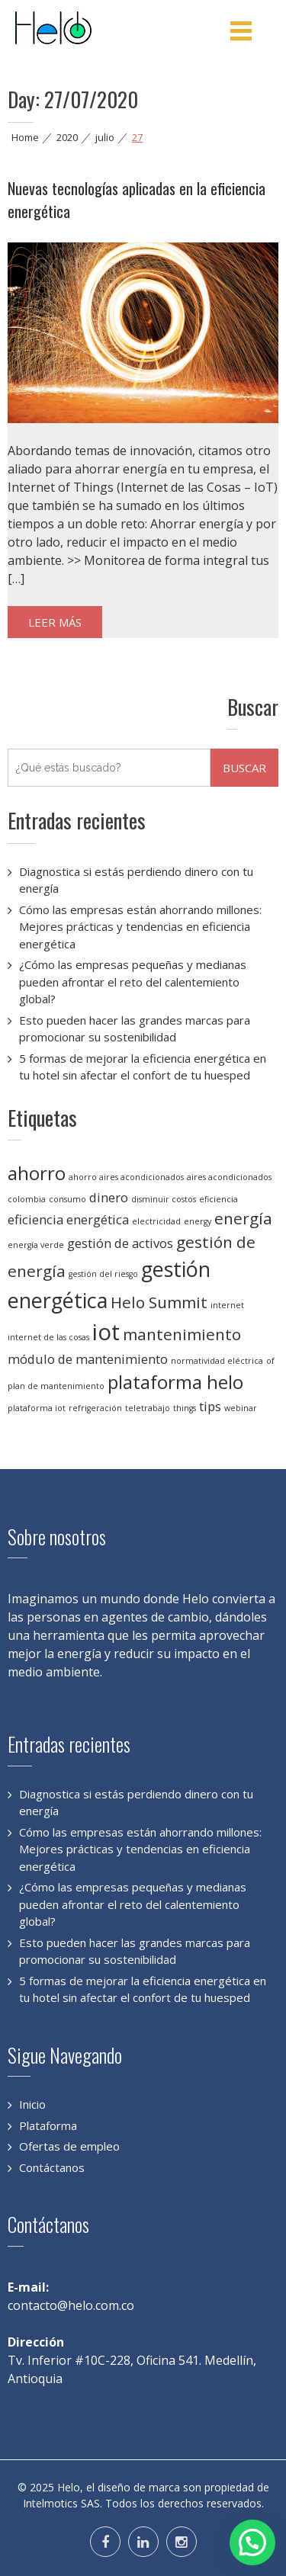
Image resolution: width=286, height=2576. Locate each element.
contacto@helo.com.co (71, 2305)
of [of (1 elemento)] (270, 1360)
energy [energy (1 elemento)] (197, 1221)
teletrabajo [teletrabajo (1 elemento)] (147, 1408)
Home (25, 137)
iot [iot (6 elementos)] (106, 1332)
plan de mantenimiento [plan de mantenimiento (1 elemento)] (56, 1386)
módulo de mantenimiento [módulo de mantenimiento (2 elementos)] (88, 1359)
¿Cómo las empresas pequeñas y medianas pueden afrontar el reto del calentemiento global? (132, 981)
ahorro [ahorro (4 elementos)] (37, 1172)
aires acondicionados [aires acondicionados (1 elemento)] (229, 1177)
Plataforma (48, 2125)
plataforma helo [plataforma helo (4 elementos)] (175, 1381)
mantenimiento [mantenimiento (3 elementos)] (182, 1334)
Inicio (32, 2104)
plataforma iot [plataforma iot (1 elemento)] (37, 1408)
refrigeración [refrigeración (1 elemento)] (95, 1408)
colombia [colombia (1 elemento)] (27, 1199)
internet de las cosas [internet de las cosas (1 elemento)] (48, 1337)
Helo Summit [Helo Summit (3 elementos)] (159, 1302)
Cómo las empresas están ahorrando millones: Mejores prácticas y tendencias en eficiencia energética (140, 926)
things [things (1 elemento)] (184, 1408)
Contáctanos (52, 2167)
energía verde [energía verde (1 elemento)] (36, 1245)
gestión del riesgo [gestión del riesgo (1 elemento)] (103, 1274)
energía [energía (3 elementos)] (243, 1218)
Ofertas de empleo (69, 2146)
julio (104, 137)
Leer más (55, 622)
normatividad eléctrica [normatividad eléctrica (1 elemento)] (217, 1360)
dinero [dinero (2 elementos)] (108, 1197)
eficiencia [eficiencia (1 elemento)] (218, 1199)
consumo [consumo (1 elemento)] (67, 1199)
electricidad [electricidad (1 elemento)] (156, 1221)
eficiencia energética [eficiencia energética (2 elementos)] (68, 1219)
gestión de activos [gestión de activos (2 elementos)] (120, 1243)
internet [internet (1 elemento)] (227, 1305)
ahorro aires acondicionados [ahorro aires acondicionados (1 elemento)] (126, 1177)
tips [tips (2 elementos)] (210, 1406)
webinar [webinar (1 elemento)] (240, 1408)
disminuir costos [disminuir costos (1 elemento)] (163, 1199)
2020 (67, 137)
